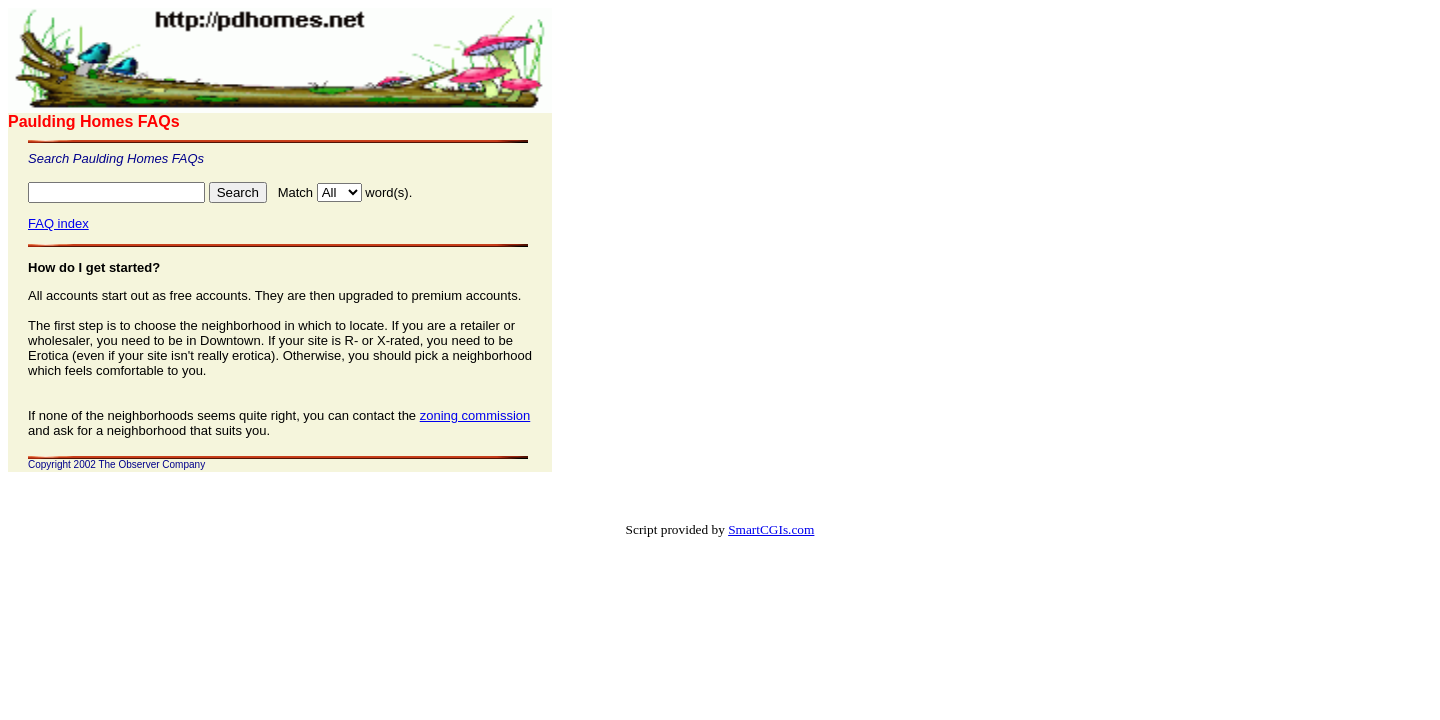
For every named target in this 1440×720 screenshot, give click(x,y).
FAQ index (58, 223)
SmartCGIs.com (771, 529)
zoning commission (475, 415)
